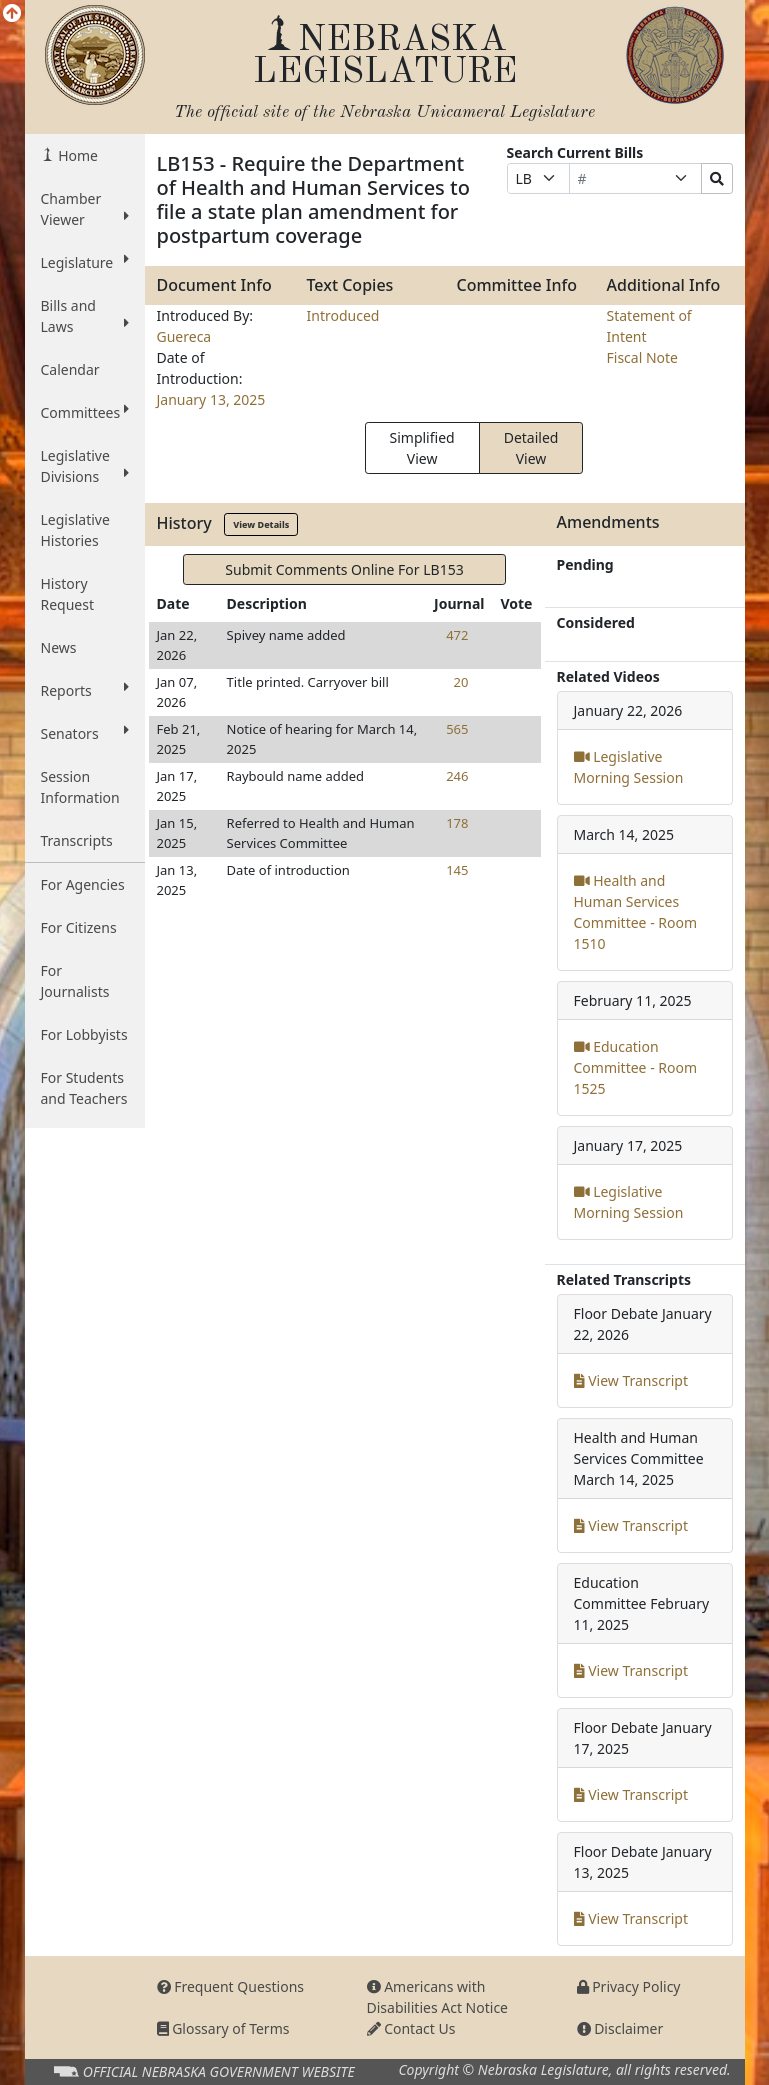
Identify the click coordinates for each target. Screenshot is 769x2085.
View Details (261, 524)
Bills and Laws (85, 316)
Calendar (70, 369)
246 (457, 776)
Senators (85, 733)
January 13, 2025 (211, 399)
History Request (68, 594)
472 (457, 635)
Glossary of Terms (223, 2028)
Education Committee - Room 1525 (636, 1067)
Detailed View (531, 448)
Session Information (80, 787)
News (59, 647)
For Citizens (79, 927)
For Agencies (83, 884)
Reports (85, 690)
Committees (85, 412)
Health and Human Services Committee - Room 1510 (636, 912)
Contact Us (411, 2028)
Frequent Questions (231, 1986)
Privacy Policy (629, 1986)
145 (457, 870)
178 (457, 823)
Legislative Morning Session (629, 767)
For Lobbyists (84, 1034)
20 (461, 682)
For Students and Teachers (84, 1088)
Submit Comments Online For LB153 (344, 569)
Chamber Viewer (85, 209)
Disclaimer (620, 2028)
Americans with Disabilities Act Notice (438, 1997)
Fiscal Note (642, 357)
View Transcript (631, 1380)
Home (76, 155)
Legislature (85, 262)
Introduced (343, 315)
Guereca (184, 336)
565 (457, 729)
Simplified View (422, 448)
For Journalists (75, 981)
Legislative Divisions (85, 466)
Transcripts (77, 840)
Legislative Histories (75, 530)
